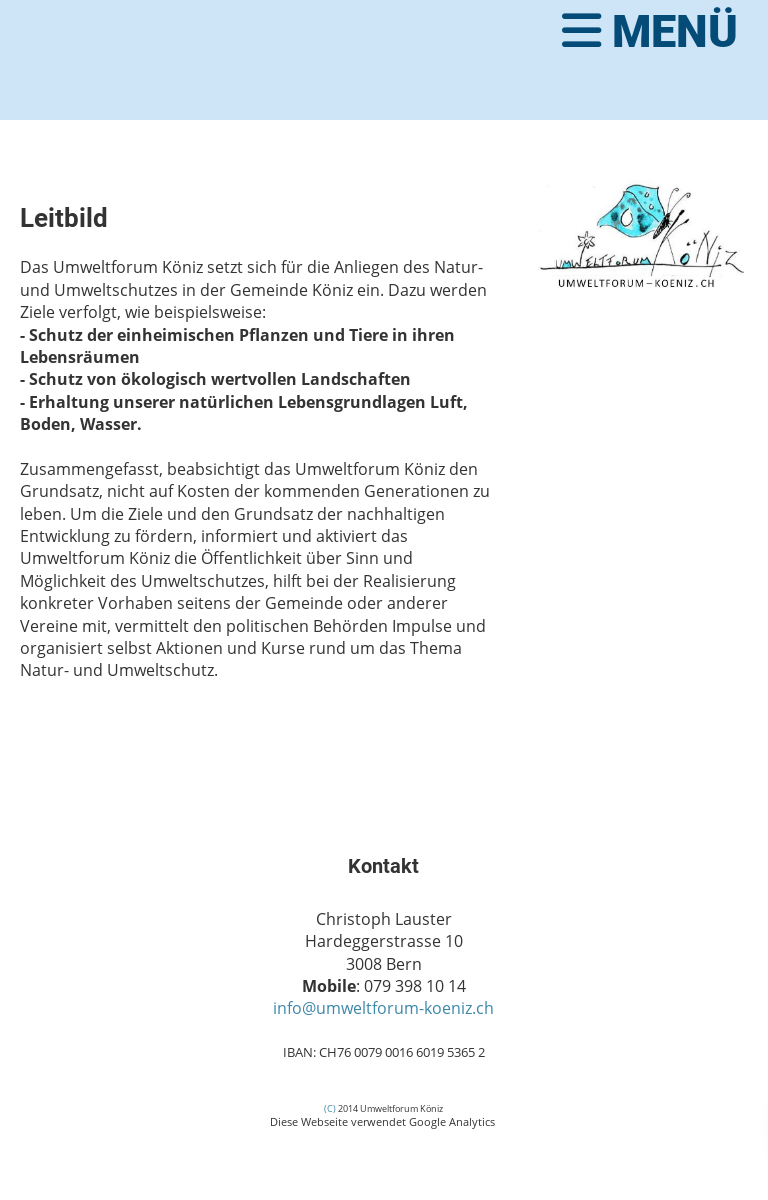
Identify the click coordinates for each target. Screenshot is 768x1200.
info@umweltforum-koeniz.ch (383, 1008)
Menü (650, 31)
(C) (330, 1108)
